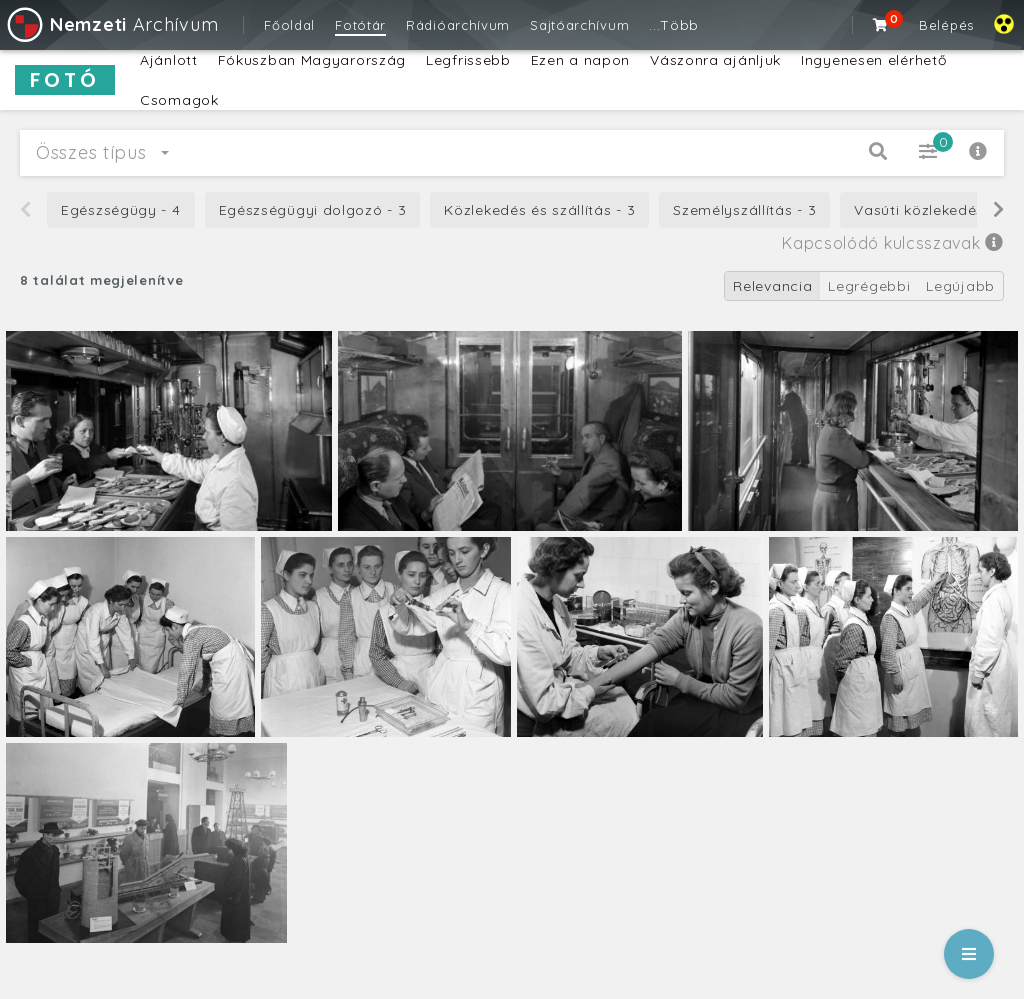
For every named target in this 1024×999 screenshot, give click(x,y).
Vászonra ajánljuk (715, 60)
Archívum (111, 24)
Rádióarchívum (458, 25)
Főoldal (289, 25)
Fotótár (360, 25)
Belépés (946, 25)
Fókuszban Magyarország (312, 60)
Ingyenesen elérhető (873, 60)
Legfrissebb (468, 60)
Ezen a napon (580, 60)
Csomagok (179, 100)
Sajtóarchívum (579, 25)
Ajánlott (169, 60)
